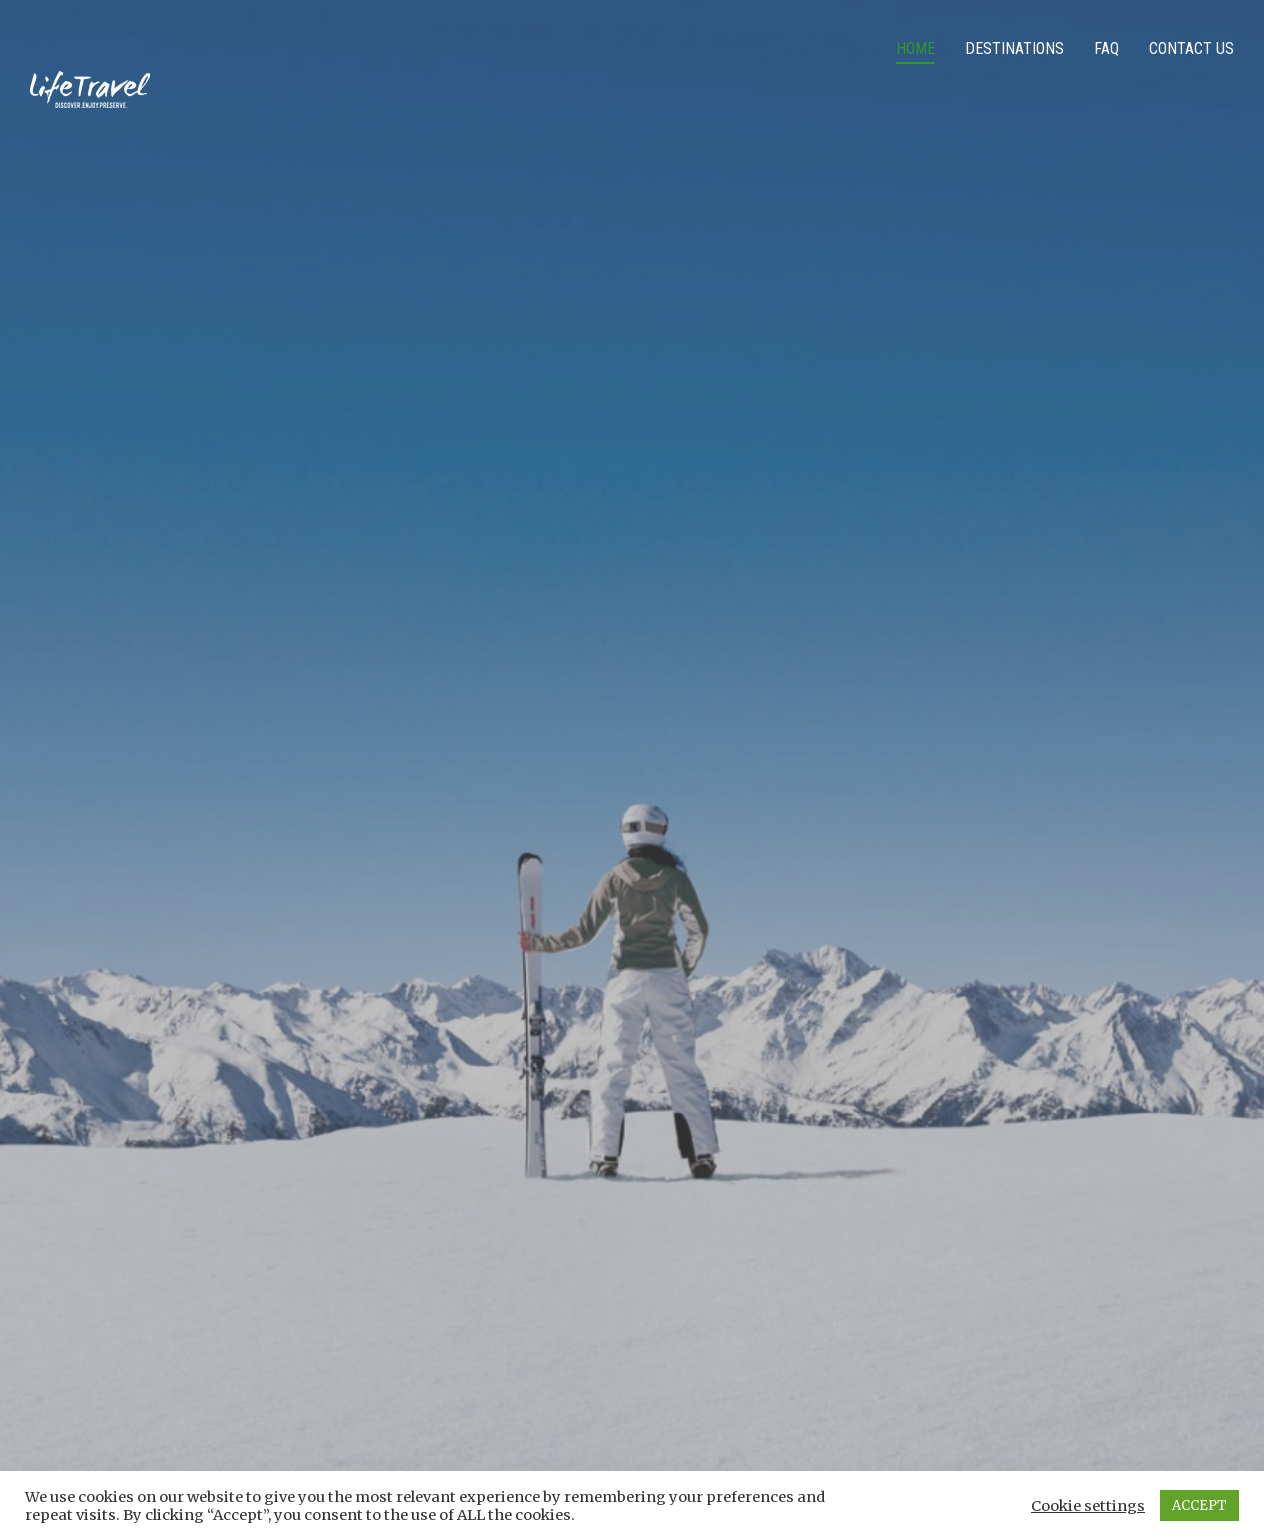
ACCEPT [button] (1199, 1505)
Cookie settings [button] (1088, 1506)
